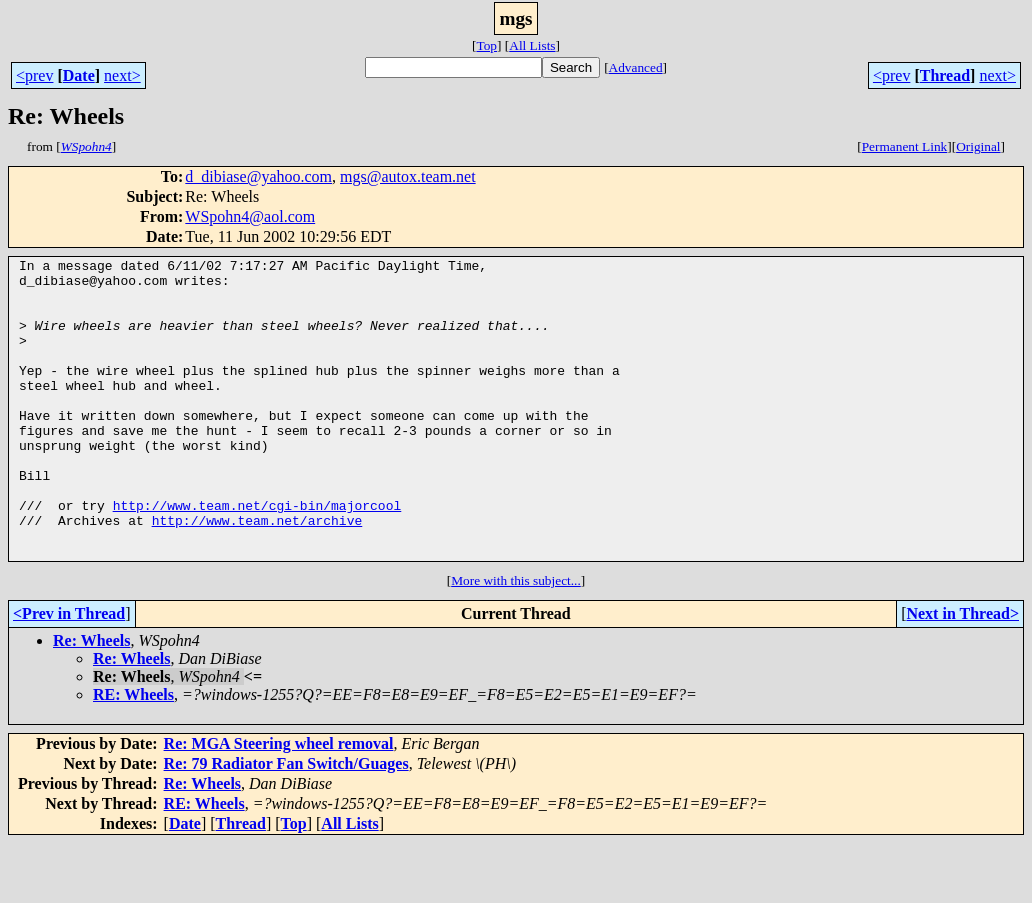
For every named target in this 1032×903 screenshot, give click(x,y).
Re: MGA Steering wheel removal (279, 803)
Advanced (636, 67)
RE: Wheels (133, 754)
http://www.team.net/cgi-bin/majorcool (257, 556)
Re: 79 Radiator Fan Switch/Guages (286, 823)
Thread (945, 75)
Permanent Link (905, 146)
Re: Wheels (91, 700)
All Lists (532, 45)
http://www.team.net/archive (257, 574)
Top (486, 45)
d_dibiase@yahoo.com (258, 176)
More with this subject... (516, 640)
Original (978, 146)
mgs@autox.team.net (408, 176)
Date (79, 75)
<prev (34, 75)
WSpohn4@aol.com (250, 216)
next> (122, 75)
